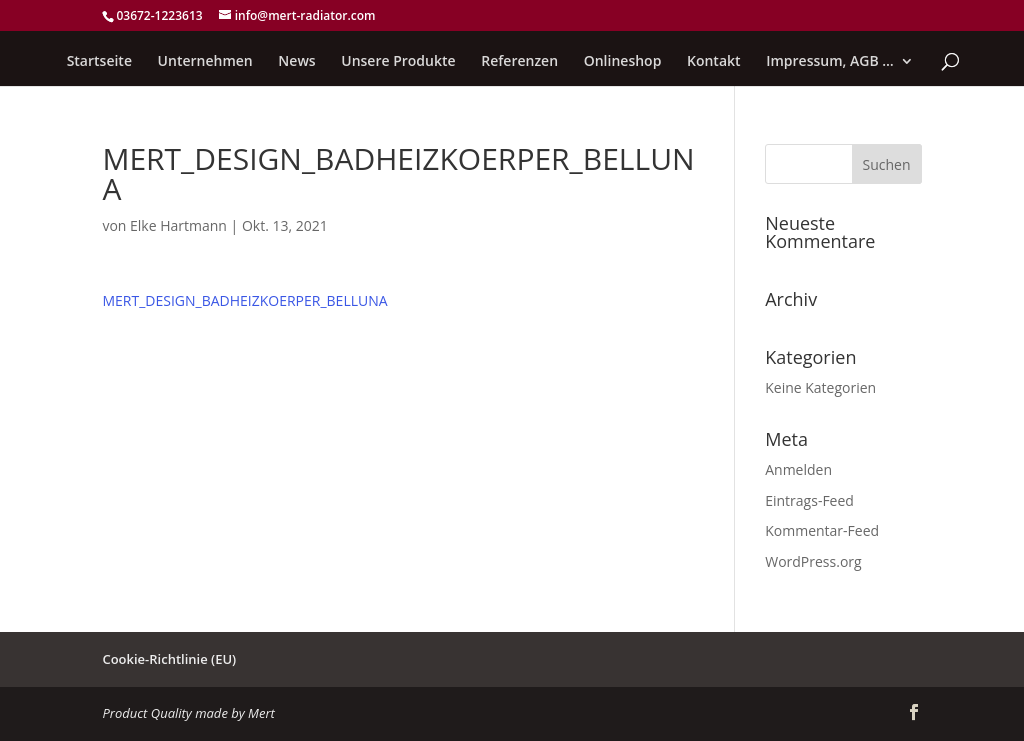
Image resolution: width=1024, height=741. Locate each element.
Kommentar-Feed (822, 530)
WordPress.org (813, 561)
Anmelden (798, 469)
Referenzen (519, 62)
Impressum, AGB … (830, 62)
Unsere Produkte (398, 62)
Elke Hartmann (178, 225)
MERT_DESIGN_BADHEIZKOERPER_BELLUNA (244, 300)
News (296, 62)
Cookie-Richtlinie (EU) (169, 659)
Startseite (99, 62)
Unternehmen (205, 62)
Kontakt (714, 62)
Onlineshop (623, 62)
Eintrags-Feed (809, 500)
